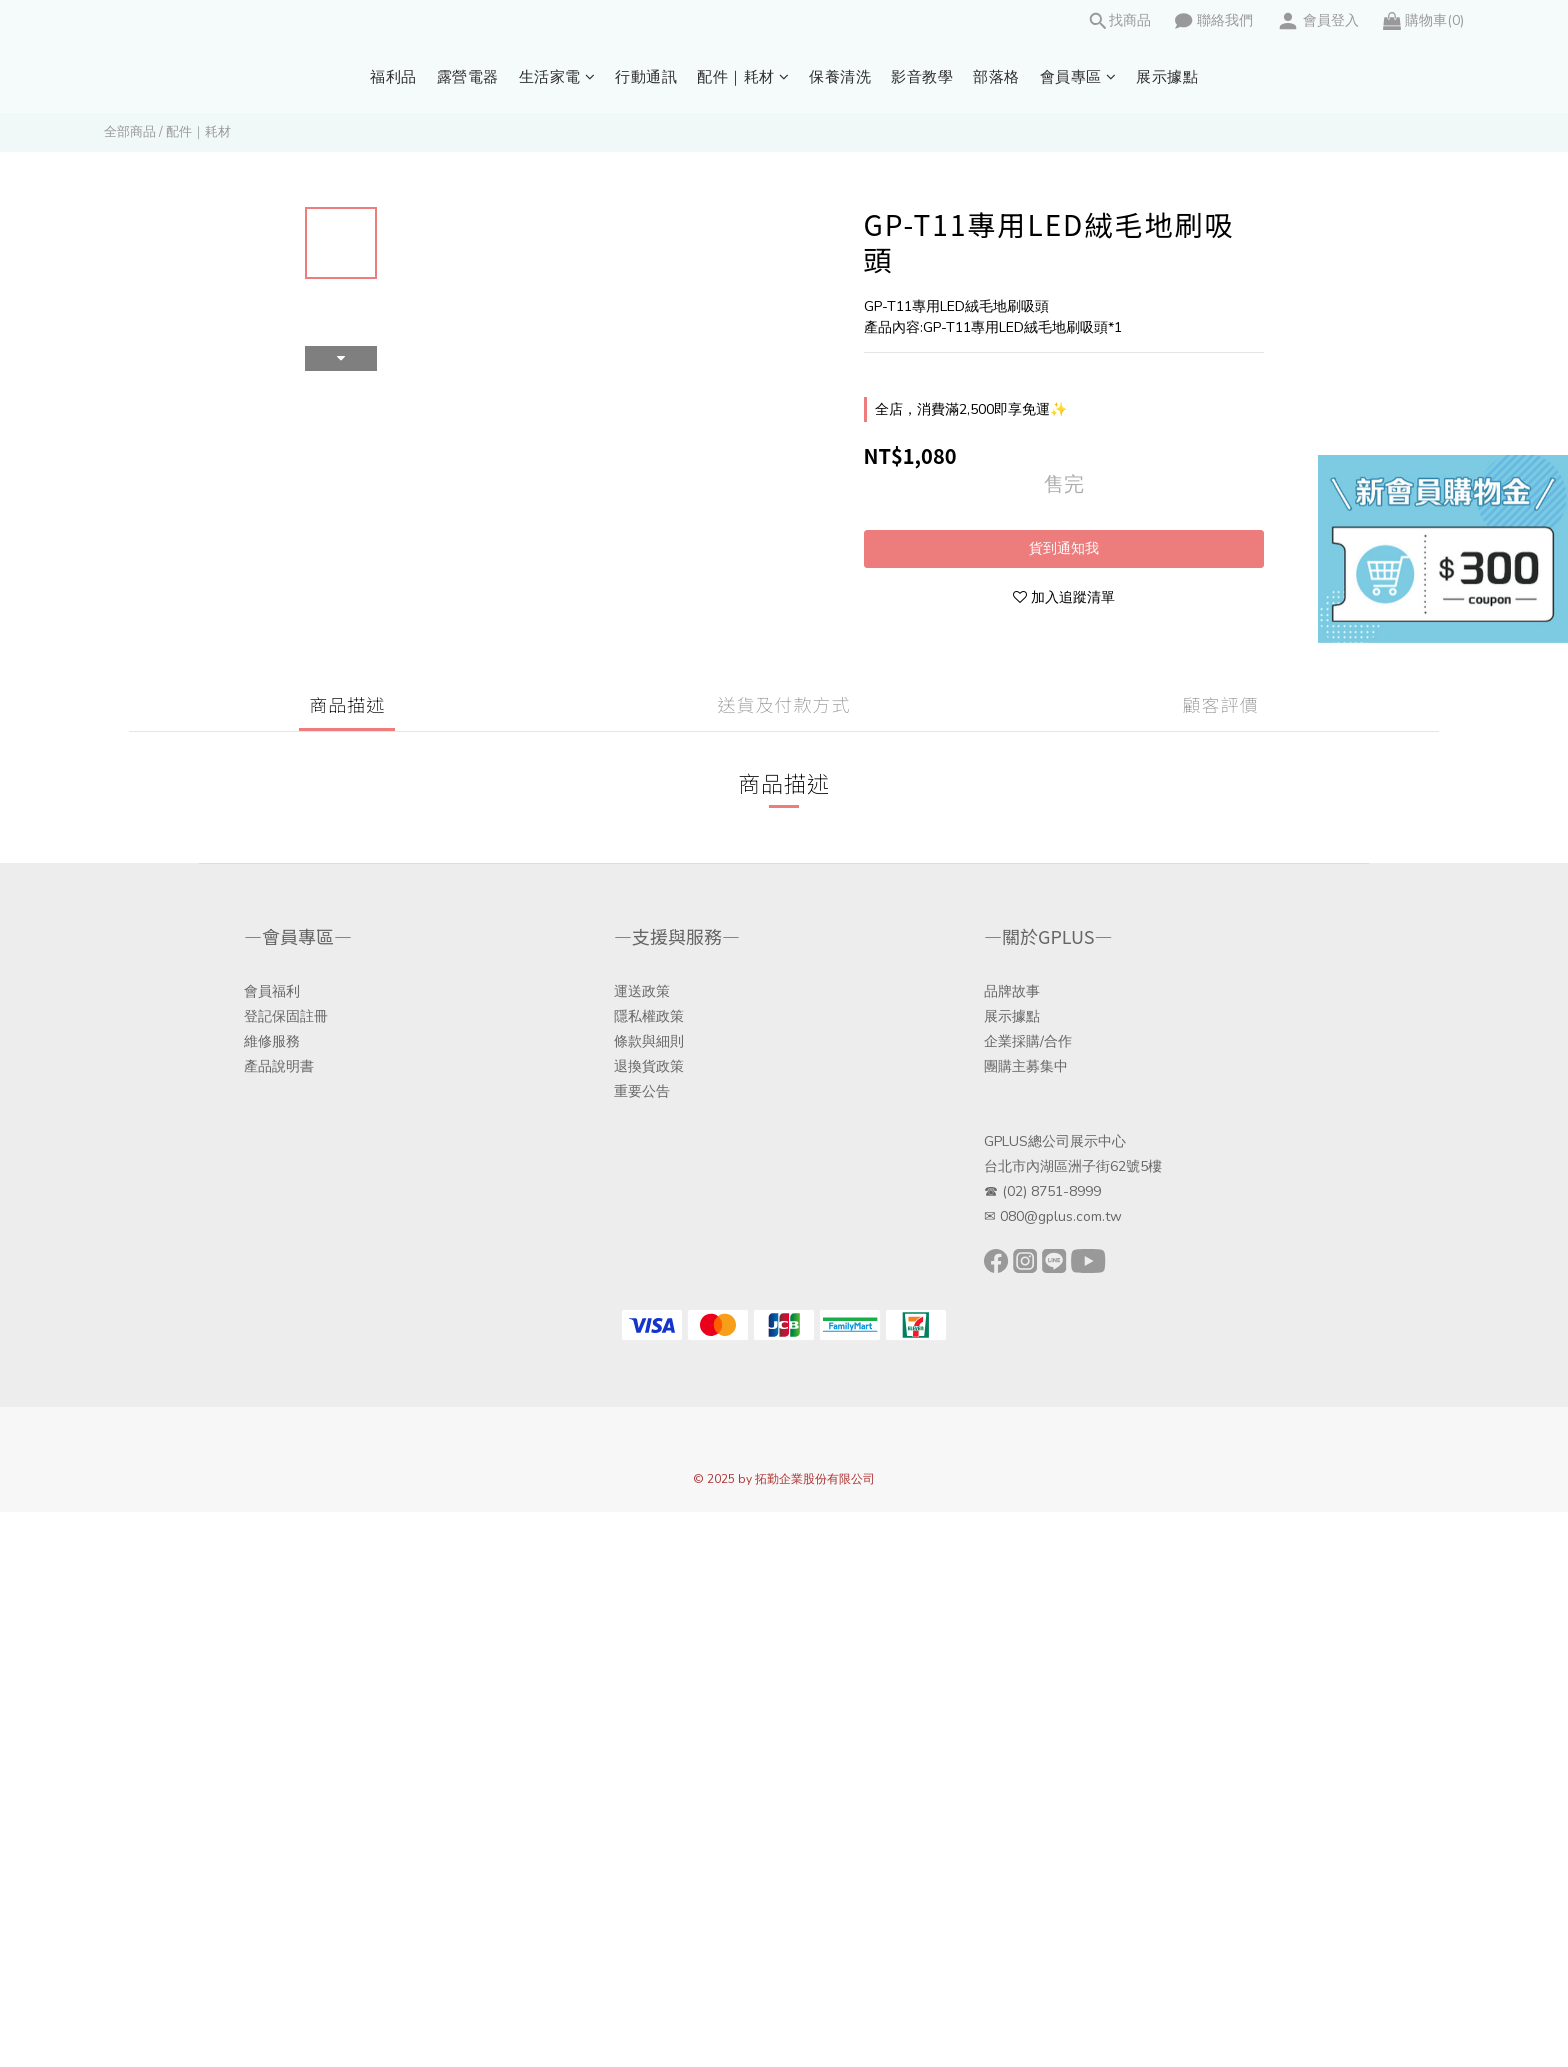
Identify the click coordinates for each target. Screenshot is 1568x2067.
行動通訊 (646, 77)
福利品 (393, 77)
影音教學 (922, 77)
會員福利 (272, 991)
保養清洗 (840, 77)
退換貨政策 (649, 1066)
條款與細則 (649, 1041)
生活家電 (557, 77)
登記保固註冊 (286, 1016)
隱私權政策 (649, 1016)
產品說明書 (279, 1066)
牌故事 (1019, 991)
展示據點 (1167, 77)
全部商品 (130, 132)
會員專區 (1078, 77)
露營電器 (468, 77)
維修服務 (272, 1041)
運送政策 (642, 991)
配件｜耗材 (743, 77)
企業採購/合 (1021, 1041)
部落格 (996, 77)
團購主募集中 (1026, 1066)
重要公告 (642, 1091)
